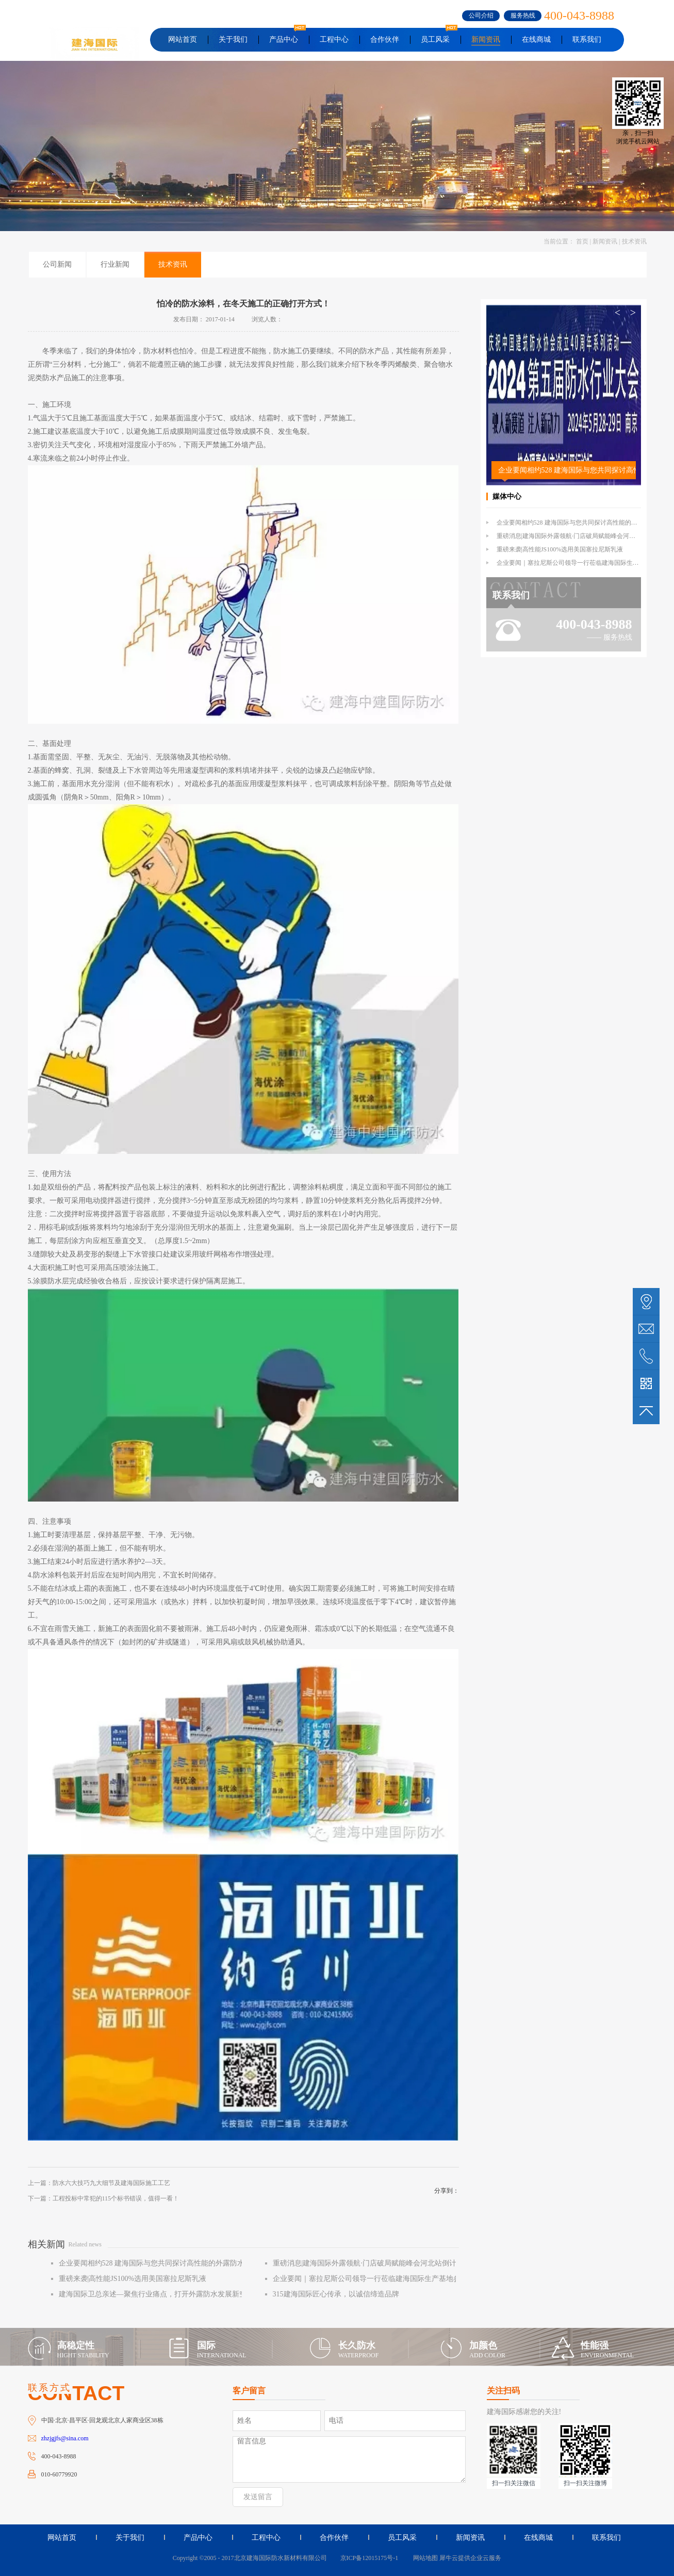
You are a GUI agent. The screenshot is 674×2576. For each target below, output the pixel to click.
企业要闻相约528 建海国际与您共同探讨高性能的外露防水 (567, 470)
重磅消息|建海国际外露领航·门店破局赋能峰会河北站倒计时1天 (583, 536)
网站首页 (182, 39)
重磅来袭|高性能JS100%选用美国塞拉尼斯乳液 (560, 549)
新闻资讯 (605, 241)
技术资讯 (634, 241)
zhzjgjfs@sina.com (65, 2438)
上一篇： (99, 2183)
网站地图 (424, 2558)
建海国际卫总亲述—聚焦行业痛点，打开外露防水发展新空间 (156, 2294)
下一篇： (103, 2198)
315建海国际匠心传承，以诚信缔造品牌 (336, 2294)
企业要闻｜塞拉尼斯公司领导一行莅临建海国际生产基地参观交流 (377, 2278)
